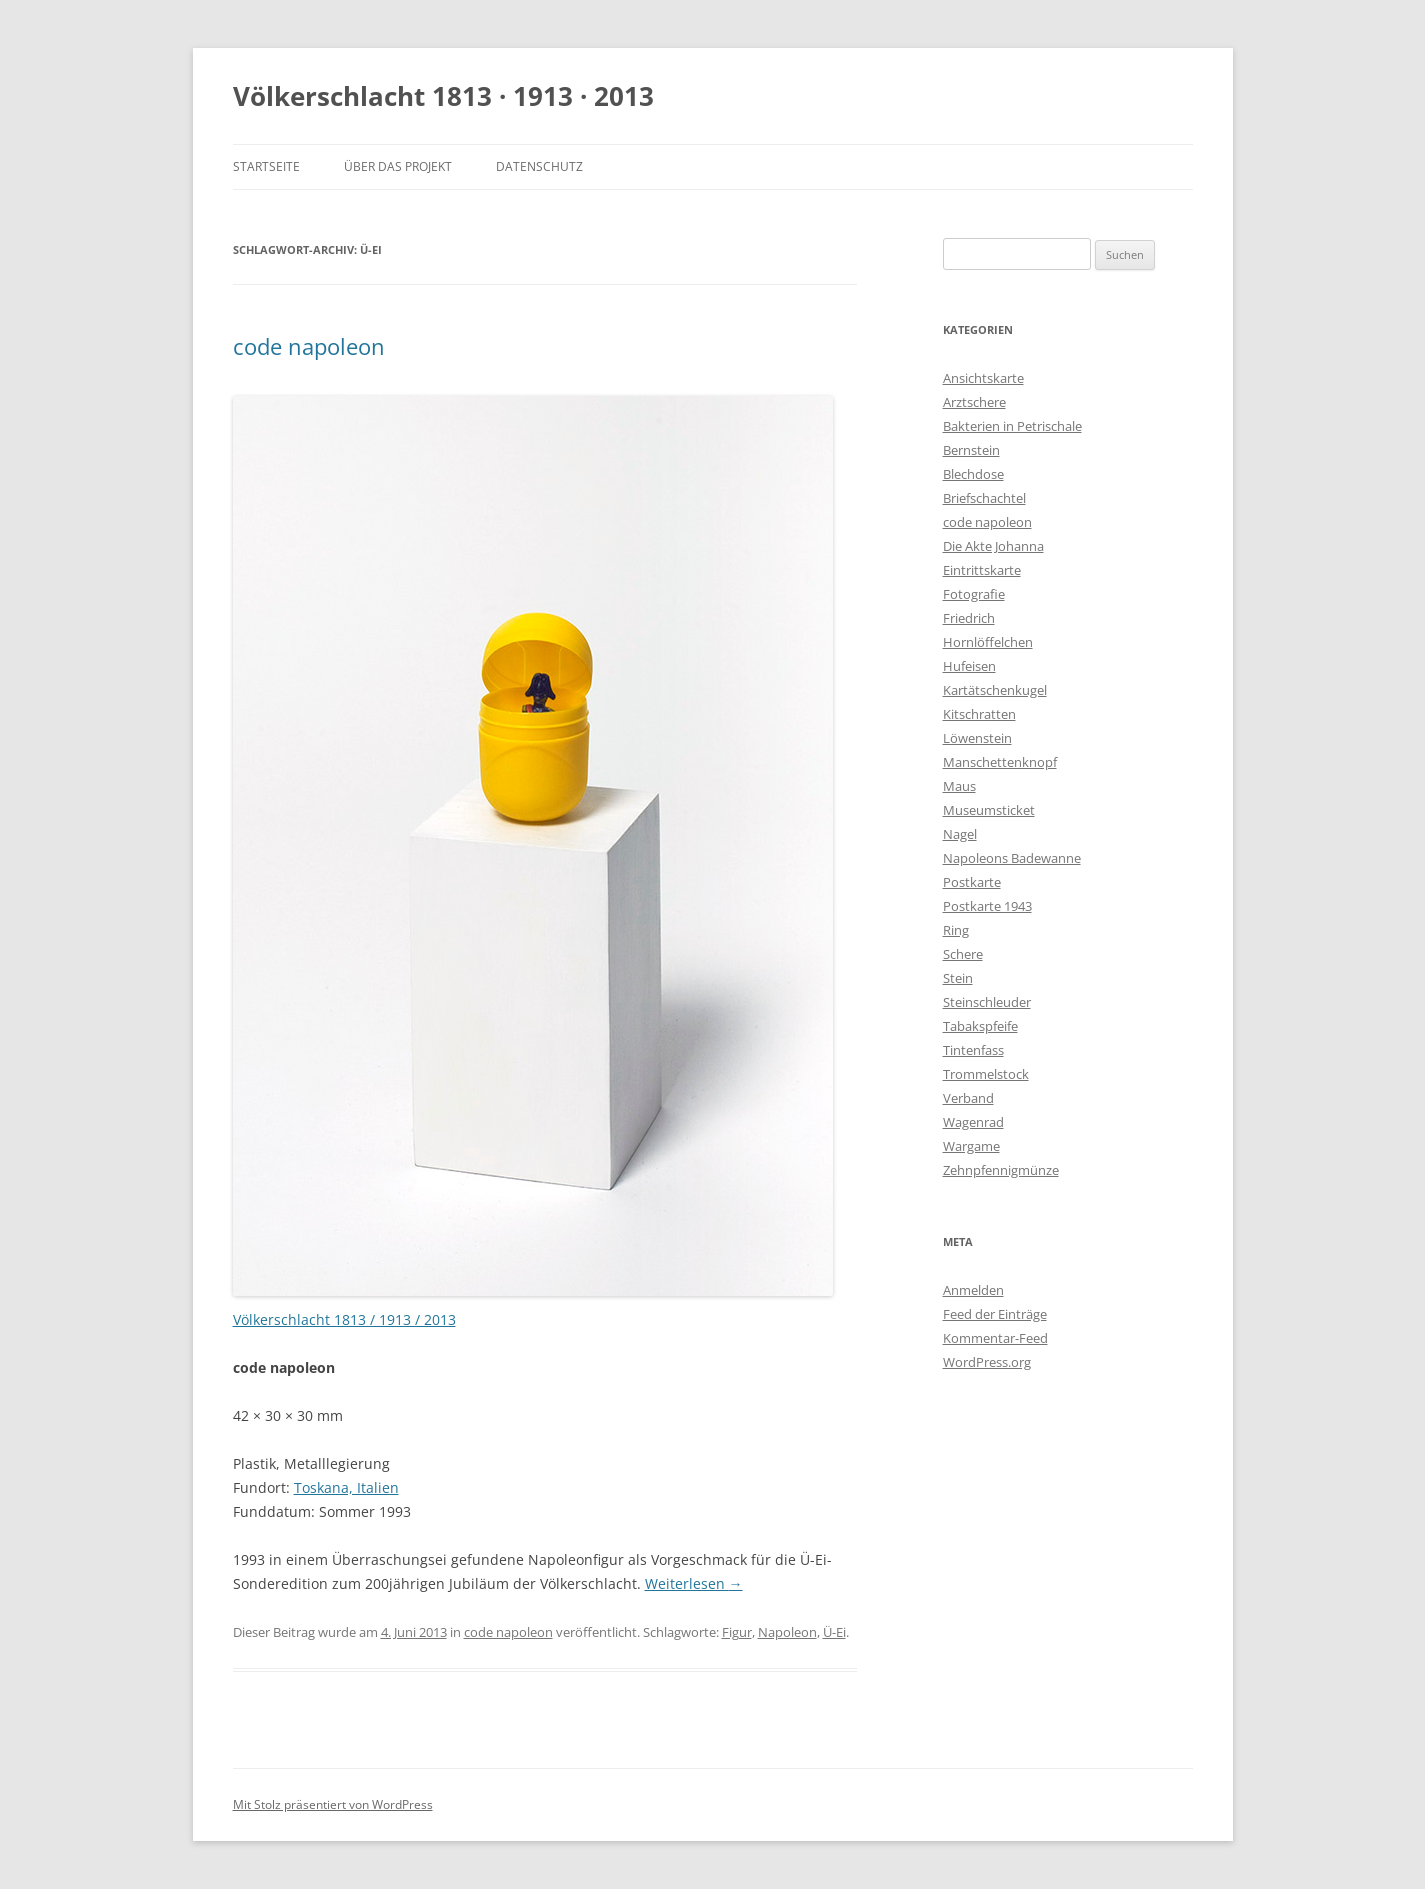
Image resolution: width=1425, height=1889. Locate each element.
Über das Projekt (398, 166)
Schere (963, 954)
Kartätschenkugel (995, 690)
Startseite (266, 166)
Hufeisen (969, 666)
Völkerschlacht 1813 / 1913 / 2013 (344, 1319)
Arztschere (974, 402)
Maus (959, 786)
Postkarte (972, 882)
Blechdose (973, 474)
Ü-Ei (834, 1632)
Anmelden (973, 1290)
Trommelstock (986, 1074)
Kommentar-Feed (995, 1338)
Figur (737, 1632)
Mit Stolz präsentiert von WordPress (333, 1804)
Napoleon (787, 1632)
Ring (956, 930)
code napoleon (309, 346)
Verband (968, 1098)
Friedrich (969, 618)
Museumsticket (989, 810)
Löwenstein (977, 738)
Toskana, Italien (346, 1487)
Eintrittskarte (982, 570)
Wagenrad (973, 1122)
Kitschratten (979, 714)
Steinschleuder (987, 1002)
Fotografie (974, 594)
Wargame (971, 1146)
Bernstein (971, 450)
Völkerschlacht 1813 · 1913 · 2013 (443, 96)
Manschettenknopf (1000, 762)
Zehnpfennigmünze (1001, 1170)
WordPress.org (987, 1362)
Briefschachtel (984, 498)
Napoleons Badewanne (1012, 858)
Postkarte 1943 (987, 906)
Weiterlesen (694, 1583)
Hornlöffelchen (988, 642)
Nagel (960, 834)
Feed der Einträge (995, 1314)
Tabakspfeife (980, 1026)
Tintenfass (973, 1050)
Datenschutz (539, 166)
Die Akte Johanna (993, 546)
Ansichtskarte (983, 378)
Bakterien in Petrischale (1012, 426)
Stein (958, 978)
